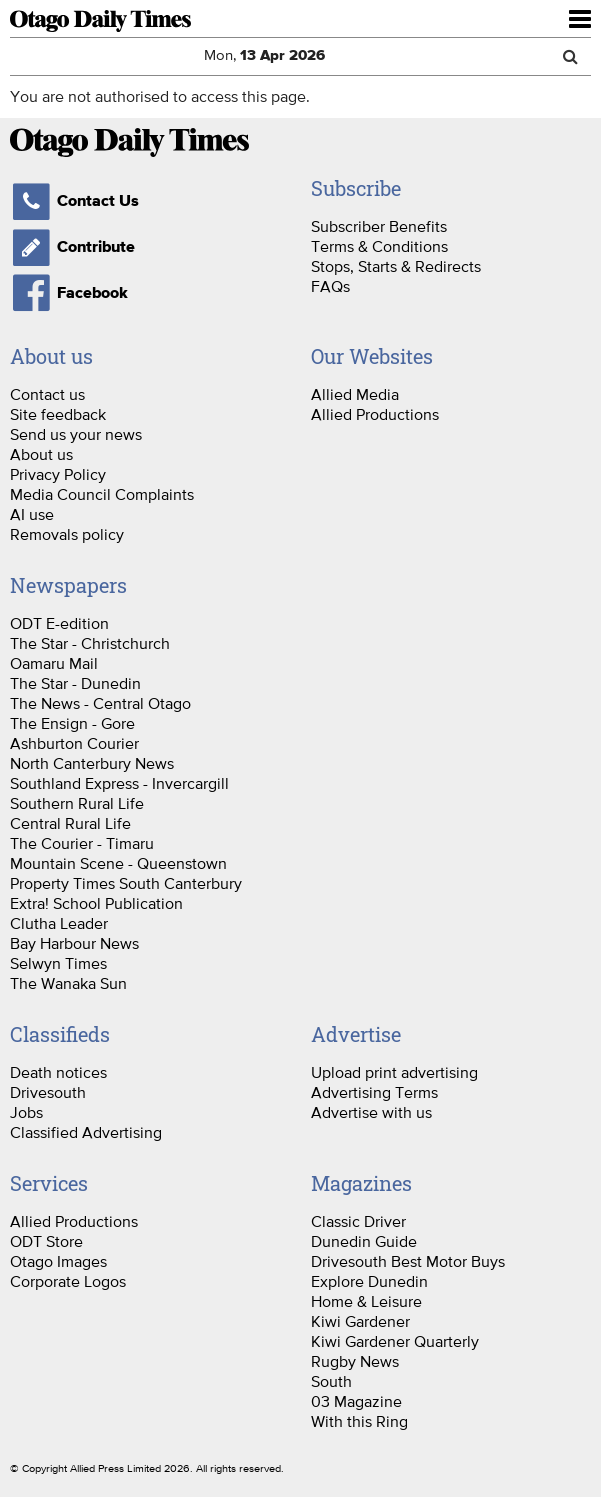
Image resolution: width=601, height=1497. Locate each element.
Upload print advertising (394, 1072)
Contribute (72, 247)
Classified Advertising (86, 1132)
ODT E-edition (59, 623)
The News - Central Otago (100, 703)
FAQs (330, 286)
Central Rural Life (70, 823)
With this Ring (359, 1421)
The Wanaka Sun (68, 983)
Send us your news (76, 434)
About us (41, 454)
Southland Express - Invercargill (119, 783)
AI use (32, 514)
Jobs (26, 1112)
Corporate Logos (68, 1281)
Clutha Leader (59, 923)
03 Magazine (356, 1401)
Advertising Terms (374, 1092)
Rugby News (355, 1361)
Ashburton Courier (74, 743)
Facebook (69, 293)
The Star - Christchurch (90, 643)
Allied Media (355, 394)
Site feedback (58, 414)
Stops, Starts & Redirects (396, 266)
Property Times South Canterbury (126, 883)
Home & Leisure (366, 1301)
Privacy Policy (58, 474)
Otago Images (58, 1261)
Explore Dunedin (369, 1281)
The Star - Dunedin (75, 683)
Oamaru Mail (54, 663)
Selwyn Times (58, 963)
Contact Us (74, 201)
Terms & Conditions (379, 246)
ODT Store (46, 1241)
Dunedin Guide (364, 1241)
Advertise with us (371, 1112)
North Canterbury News (92, 763)
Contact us (47, 394)
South (331, 1381)
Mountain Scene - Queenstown (118, 863)
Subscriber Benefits (379, 226)
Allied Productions (375, 414)
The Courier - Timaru (82, 843)
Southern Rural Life (77, 803)
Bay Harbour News (74, 943)
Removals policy (67, 534)
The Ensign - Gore (72, 723)
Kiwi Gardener (360, 1321)
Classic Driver (358, 1221)
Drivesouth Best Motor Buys (408, 1261)
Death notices (58, 1072)
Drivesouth (48, 1092)
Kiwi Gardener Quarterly (395, 1341)
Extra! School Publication (96, 903)
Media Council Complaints (102, 494)
